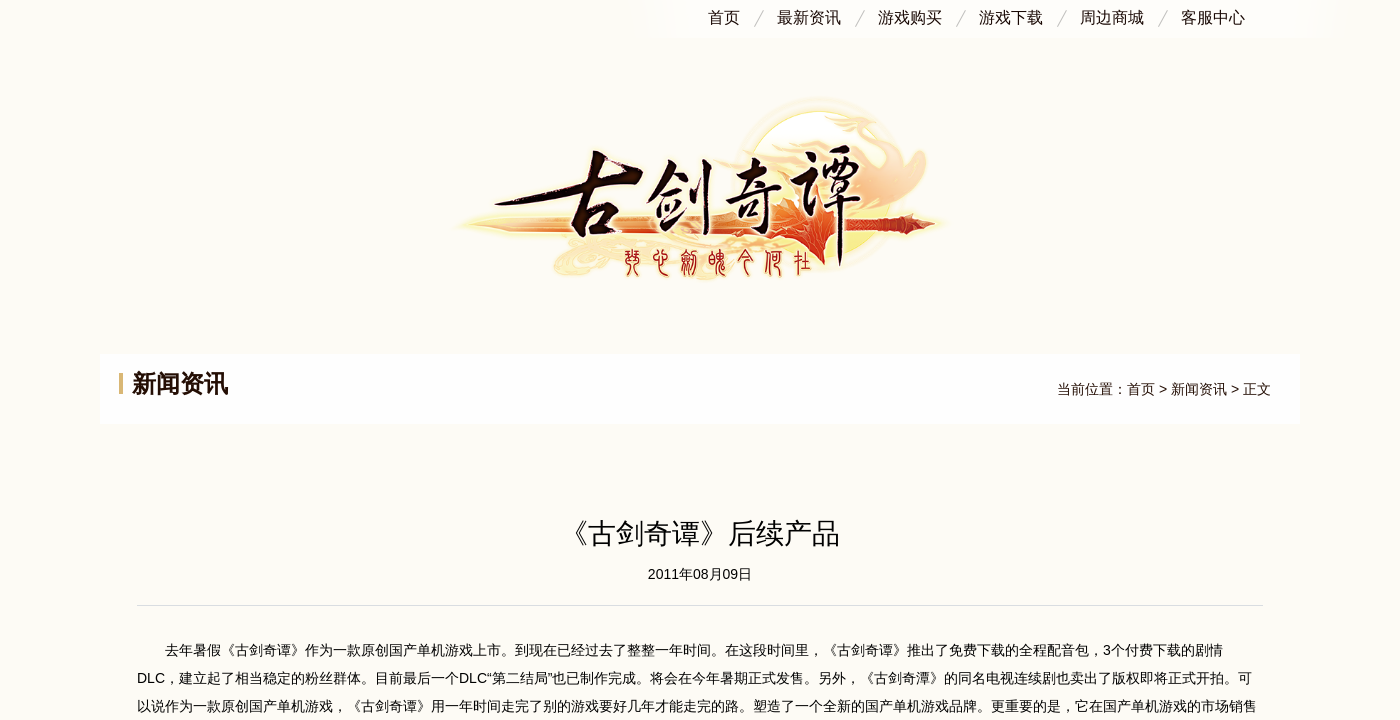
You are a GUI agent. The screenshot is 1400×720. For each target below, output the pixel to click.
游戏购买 (910, 13)
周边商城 (1112, 13)
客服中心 (1213, 13)
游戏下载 (1011, 13)
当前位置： (1092, 389)
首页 (724, 13)
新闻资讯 (1199, 389)
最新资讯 (809, 13)
